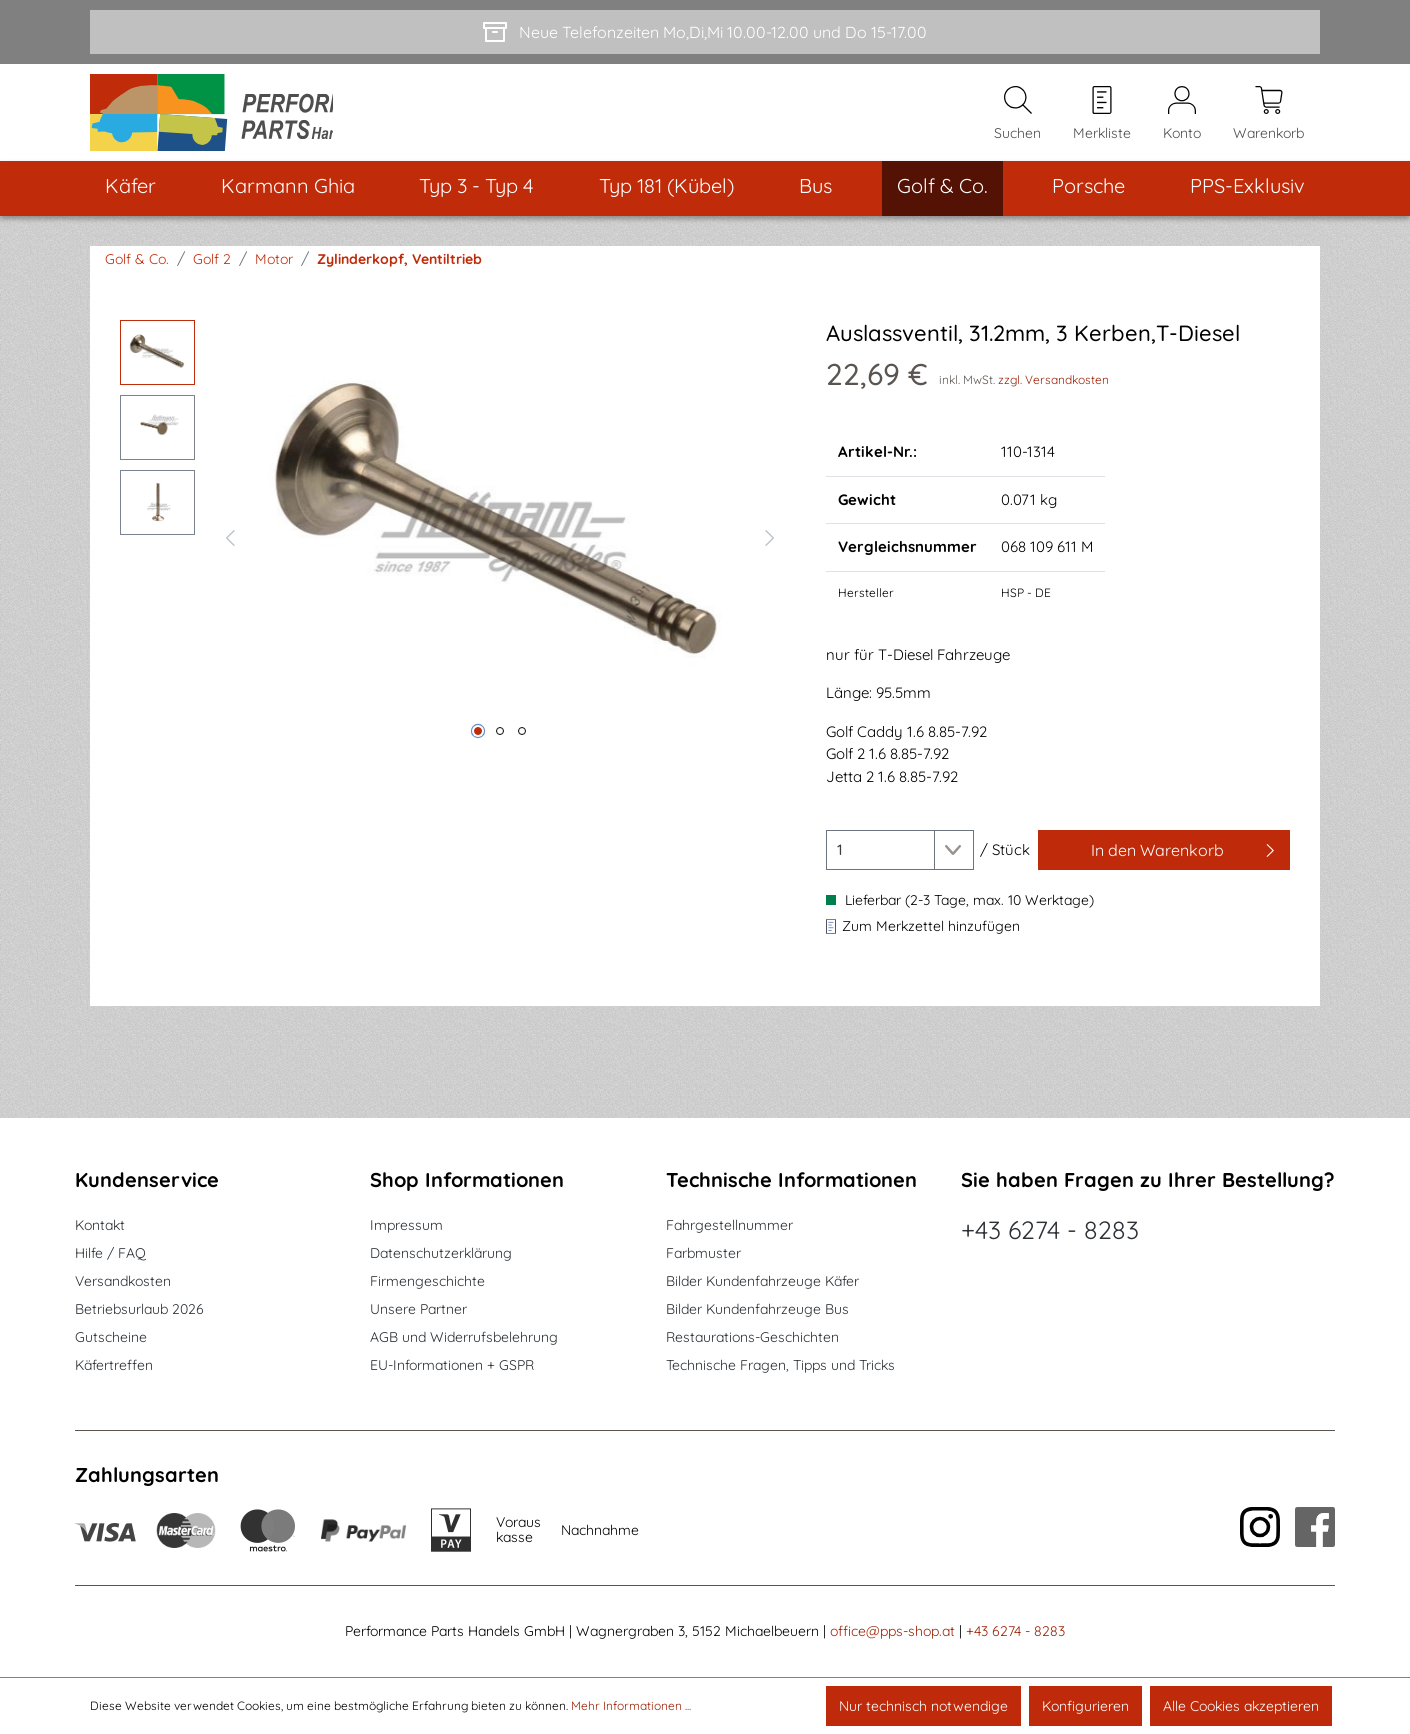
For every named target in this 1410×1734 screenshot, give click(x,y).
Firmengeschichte (427, 1281)
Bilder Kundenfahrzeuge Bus (757, 1309)
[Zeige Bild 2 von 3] (500, 747)
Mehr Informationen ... (631, 1705)
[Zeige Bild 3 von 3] (522, 747)
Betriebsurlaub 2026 (139, 1309)
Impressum (406, 1225)
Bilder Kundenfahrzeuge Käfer (762, 1281)
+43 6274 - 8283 (1050, 1229)
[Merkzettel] (1102, 121)
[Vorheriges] (230, 551)
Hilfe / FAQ (110, 1253)
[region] (453, 551)
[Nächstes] (770, 551)
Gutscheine (111, 1337)
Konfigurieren (1085, 1706)
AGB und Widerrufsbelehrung (464, 1337)
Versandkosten (123, 1281)
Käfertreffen (114, 1365)
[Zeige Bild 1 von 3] (478, 747)
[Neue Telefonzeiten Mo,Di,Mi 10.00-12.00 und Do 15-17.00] (705, 32)
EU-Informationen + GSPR (452, 1365)
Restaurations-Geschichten (752, 1337)
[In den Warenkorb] (1164, 866)
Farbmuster (703, 1253)
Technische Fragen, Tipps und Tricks (780, 1365)
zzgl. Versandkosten (1053, 395)
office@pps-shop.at (892, 1631)
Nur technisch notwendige (923, 1706)
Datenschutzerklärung (441, 1253)
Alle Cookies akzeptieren (1241, 1706)
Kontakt (100, 1225)
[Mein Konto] (1182, 121)
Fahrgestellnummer (729, 1225)
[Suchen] (1017, 121)
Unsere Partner (418, 1309)
